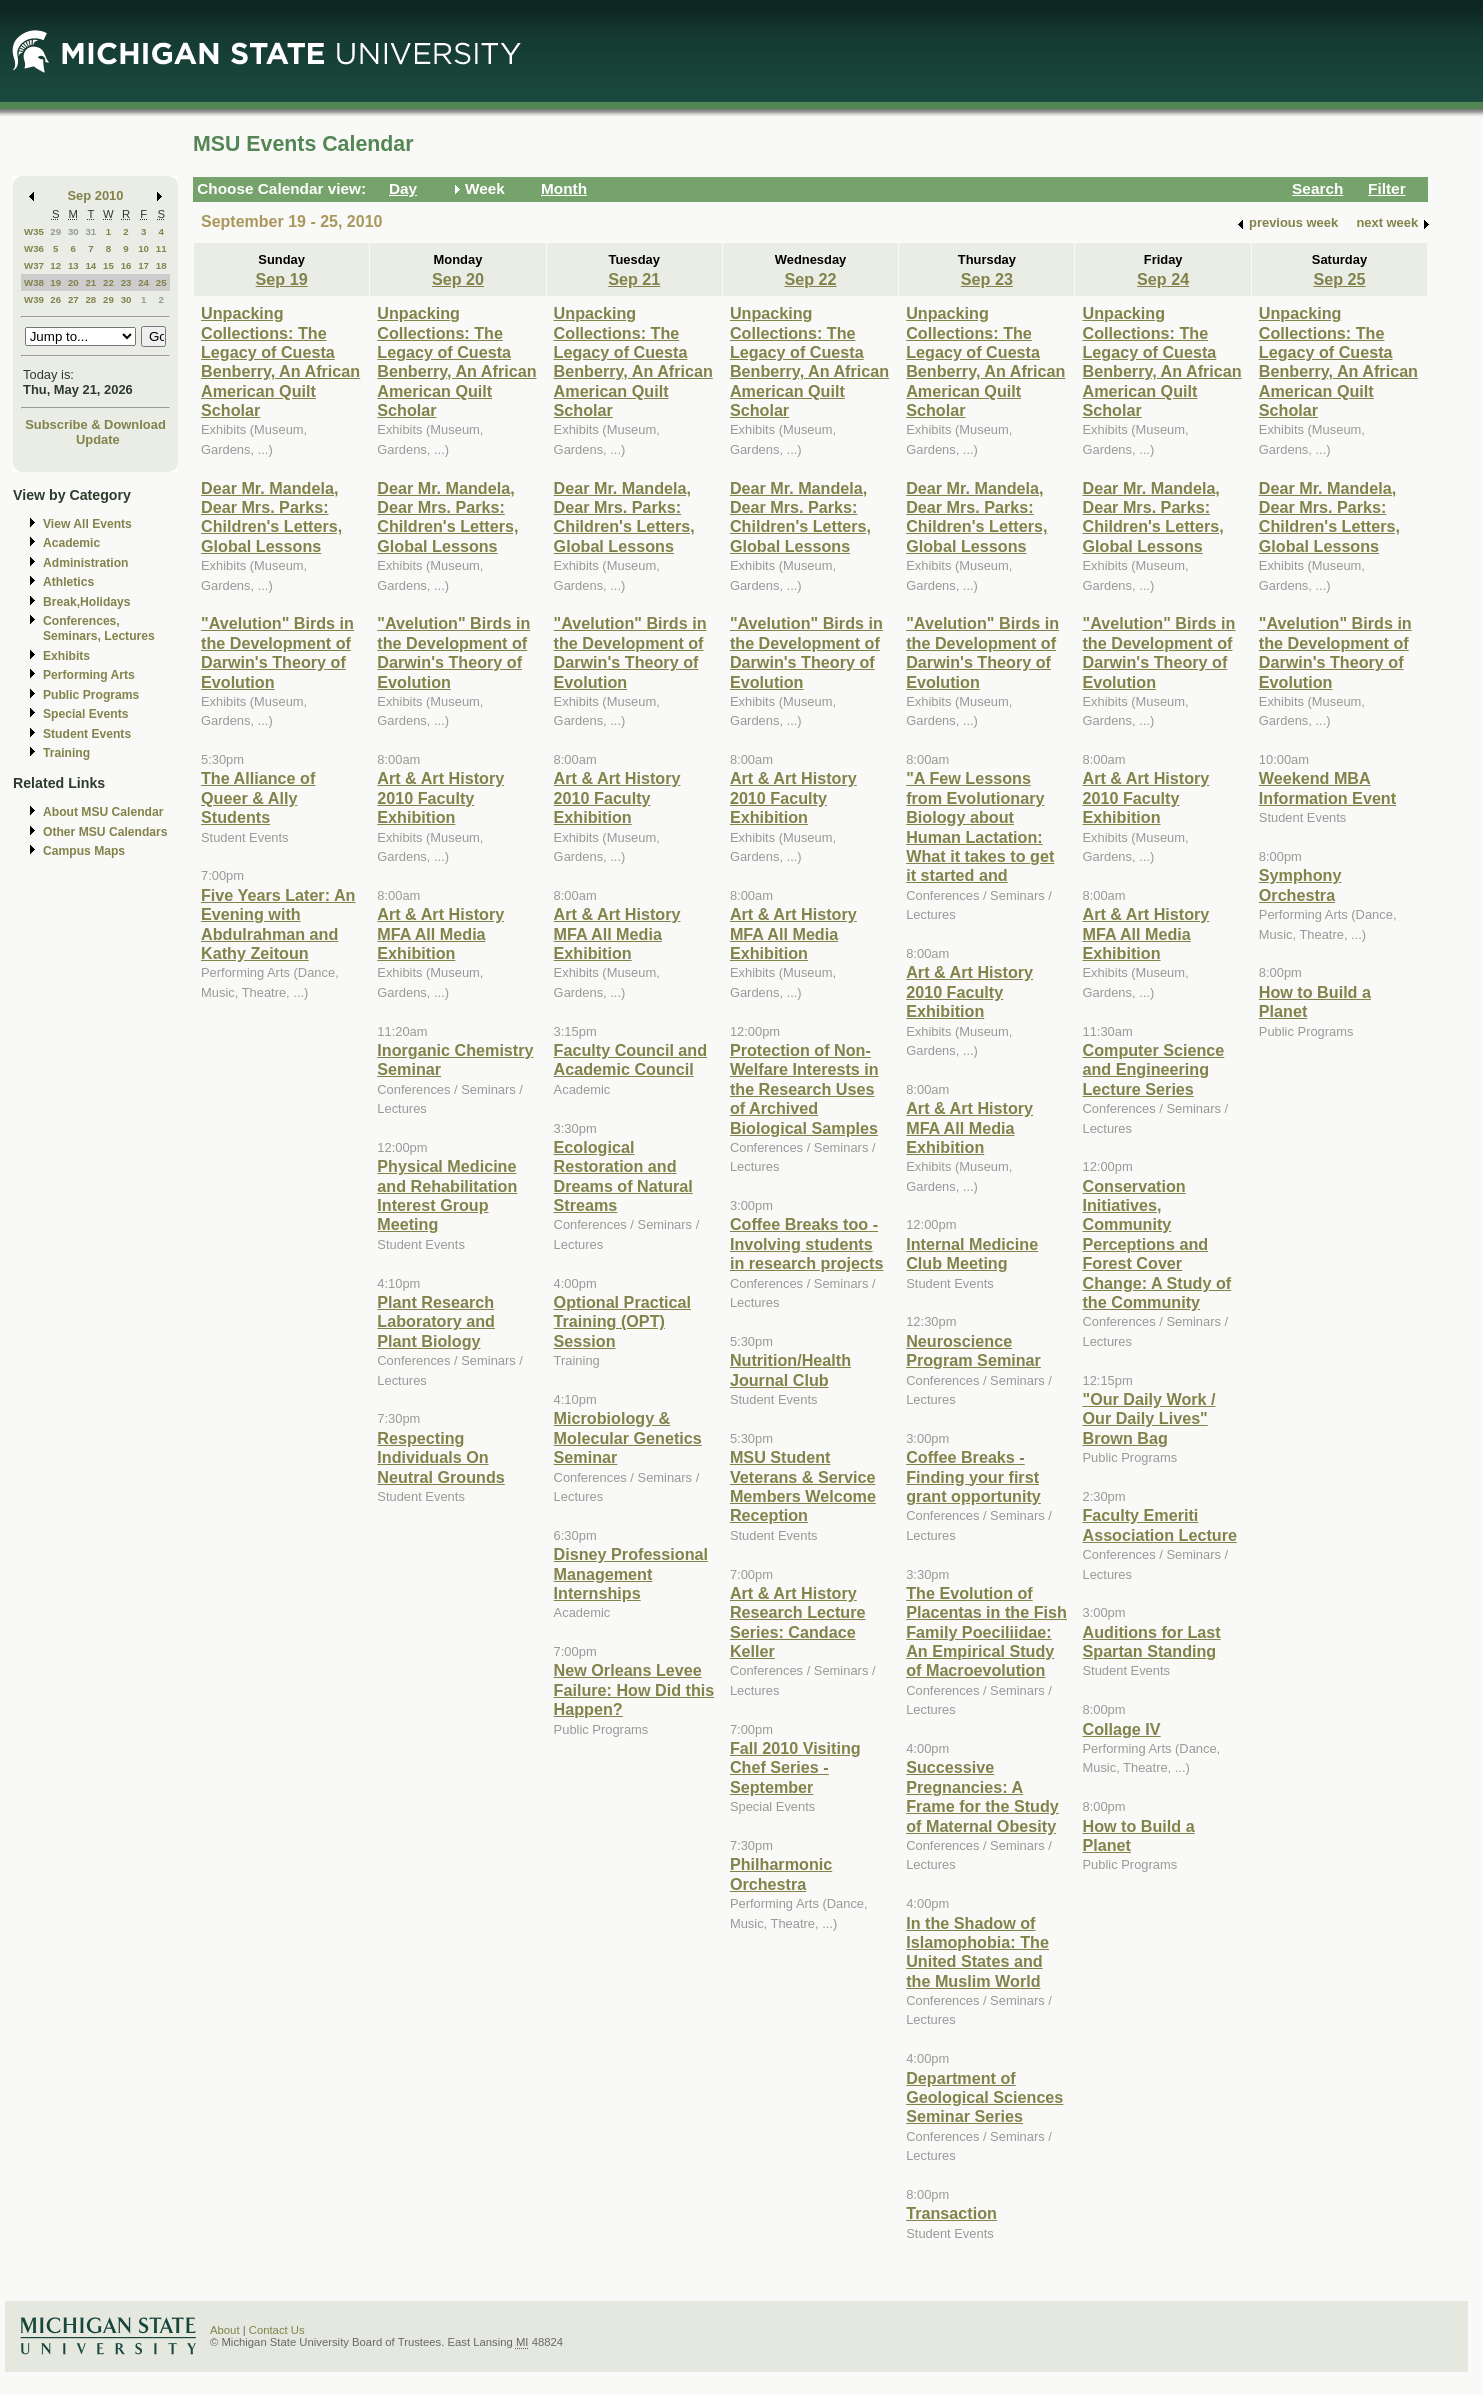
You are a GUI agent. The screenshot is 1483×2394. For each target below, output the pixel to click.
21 (90, 282)
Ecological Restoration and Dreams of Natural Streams (623, 1176)
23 (126, 282)
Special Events (85, 714)
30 (73, 231)
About (225, 2330)
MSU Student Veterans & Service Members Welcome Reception (803, 1486)
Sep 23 (987, 279)
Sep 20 (458, 279)
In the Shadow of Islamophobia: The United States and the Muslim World (977, 1952)
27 (73, 299)
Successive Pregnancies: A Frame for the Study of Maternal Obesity (982, 1796)
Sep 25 (1339, 279)
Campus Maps (84, 851)
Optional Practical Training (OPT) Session (622, 1321)
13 (73, 265)
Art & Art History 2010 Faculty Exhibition (440, 797)
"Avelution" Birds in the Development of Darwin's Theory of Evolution (277, 652)
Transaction (951, 2213)
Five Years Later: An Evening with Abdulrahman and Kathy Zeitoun (278, 924)
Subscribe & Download (95, 424)
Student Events (87, 734)
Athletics (68, 582)
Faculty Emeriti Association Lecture (1159, 1524)
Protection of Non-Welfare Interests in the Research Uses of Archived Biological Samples (804, 1089)
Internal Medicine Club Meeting (972, 1253)
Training (66, 753)
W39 (34, 299)
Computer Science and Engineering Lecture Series (1153, 1069)
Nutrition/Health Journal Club (790, 1369)
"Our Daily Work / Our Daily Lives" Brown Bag (1148, 1418)
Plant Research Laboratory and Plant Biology (436, 1321)
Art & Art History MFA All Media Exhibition (440, 933)
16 (126, 265)
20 (73, 282)
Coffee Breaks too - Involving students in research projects (807, 1243)
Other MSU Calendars (105, 832)
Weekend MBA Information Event (1327, 787)
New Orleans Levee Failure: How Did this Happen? (634, 1689)
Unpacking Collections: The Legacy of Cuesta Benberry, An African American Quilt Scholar (280, 361)
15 (108, 265)
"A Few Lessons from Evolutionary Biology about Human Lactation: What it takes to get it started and (980, 826)
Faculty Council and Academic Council (631, 1059)
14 (90, 265)
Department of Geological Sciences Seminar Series (984, 2097)
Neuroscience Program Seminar (973, 1350)
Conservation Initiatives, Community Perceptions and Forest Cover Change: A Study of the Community (1156, 1244)
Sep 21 (634, 279)
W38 (34, 282)
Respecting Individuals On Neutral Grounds (440, 1457)
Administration (85, 563)
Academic (71, 543)
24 (143, 282)
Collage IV (1121, 1729)
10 (143, 248)
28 (90, 299)
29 (55, 231)
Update (98, 439)
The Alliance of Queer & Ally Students (258, 797)
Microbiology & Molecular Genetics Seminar (628, 1437)
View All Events (87, 524)
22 (108, 282)
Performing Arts (89, 675)
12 (55, 265)
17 (143, 265)
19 (55, 282)
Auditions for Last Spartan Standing (1151, 1641)
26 (55, 299)
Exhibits (66, 656)
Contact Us (277, 2330)
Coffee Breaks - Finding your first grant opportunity (973, 1476)
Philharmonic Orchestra (781, 1873)
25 (161, 282)
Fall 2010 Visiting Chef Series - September (795, 1767)
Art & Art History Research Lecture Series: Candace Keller (798, 1622)
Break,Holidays (87, 602)
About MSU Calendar (103, 812)
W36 (34, 248)
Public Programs (91, 695)
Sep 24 (1163, 279)
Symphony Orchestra (1300, 884)
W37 (34, 265)
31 (90, 231)
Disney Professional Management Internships (631, 1573)
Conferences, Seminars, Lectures (99, 628)
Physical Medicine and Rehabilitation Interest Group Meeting (447, 1195)
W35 (34, 231)
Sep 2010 (96, 195)
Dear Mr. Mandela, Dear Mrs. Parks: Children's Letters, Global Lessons (271, 517)
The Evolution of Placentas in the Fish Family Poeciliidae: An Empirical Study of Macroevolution (986, 1632)
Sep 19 (282, 279)
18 (161, 265)
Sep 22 (810, 279)
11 (161, 248)
